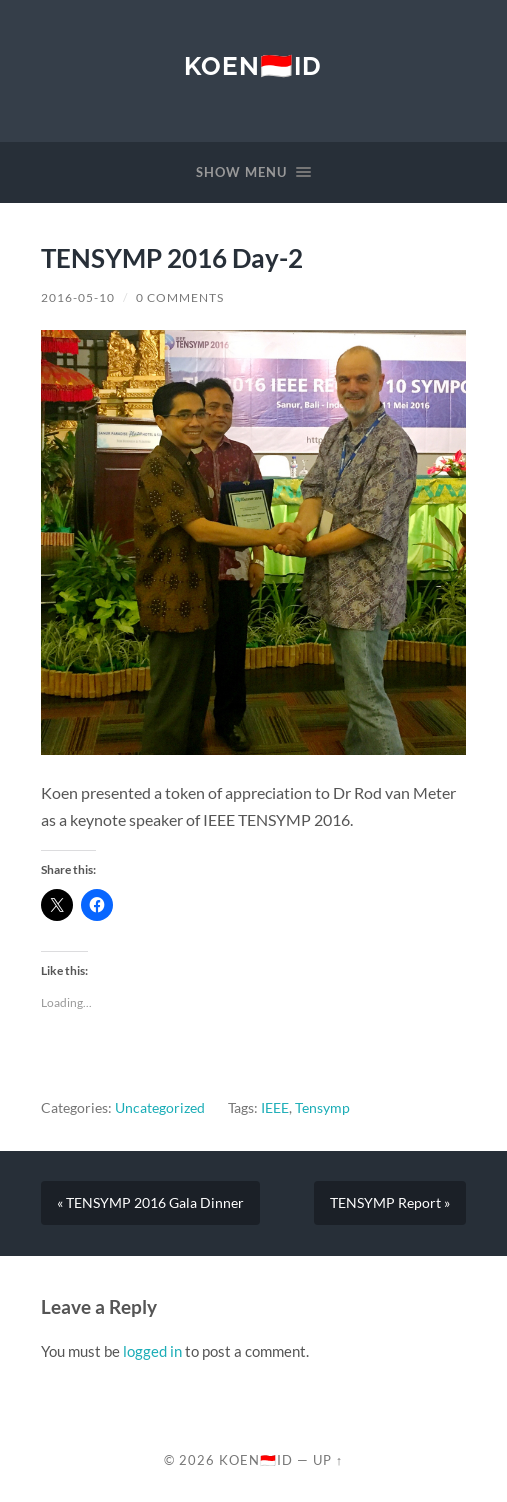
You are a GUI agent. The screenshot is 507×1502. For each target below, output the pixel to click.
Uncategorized (160, 1108)
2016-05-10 (78, 297)
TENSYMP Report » (390, 1203)
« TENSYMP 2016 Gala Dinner (150, 1203)
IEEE (275, 1108)
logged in (152, 1351)
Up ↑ (328, 1460)
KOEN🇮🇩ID (253, 65)
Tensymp (322, 1108)
